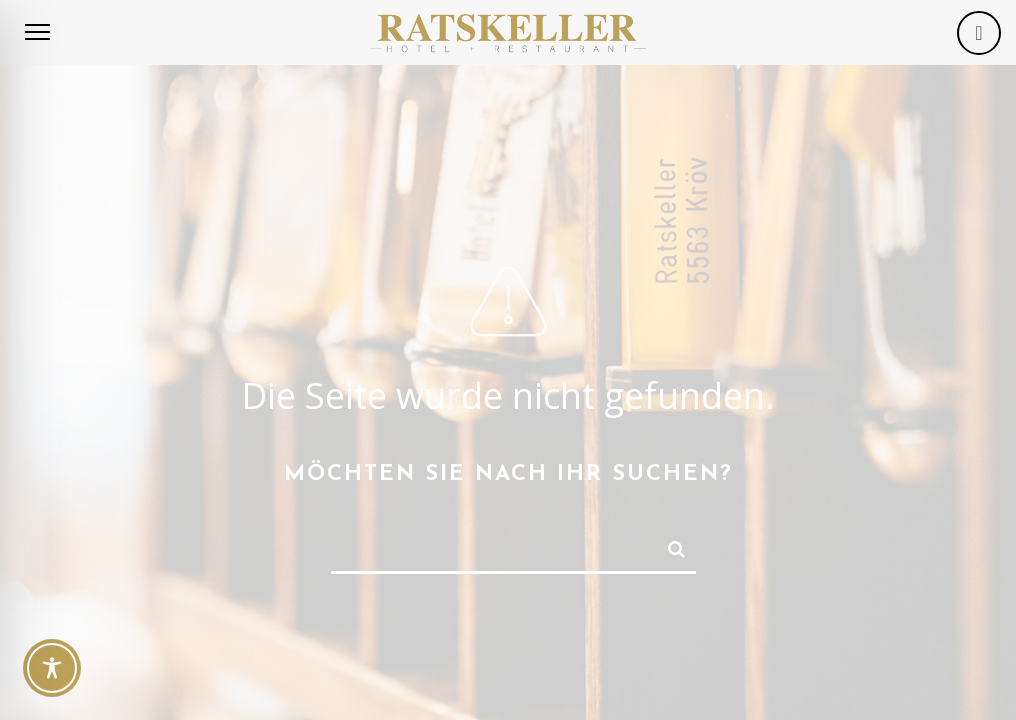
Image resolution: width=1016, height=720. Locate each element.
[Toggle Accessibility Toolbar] (52, 668)
